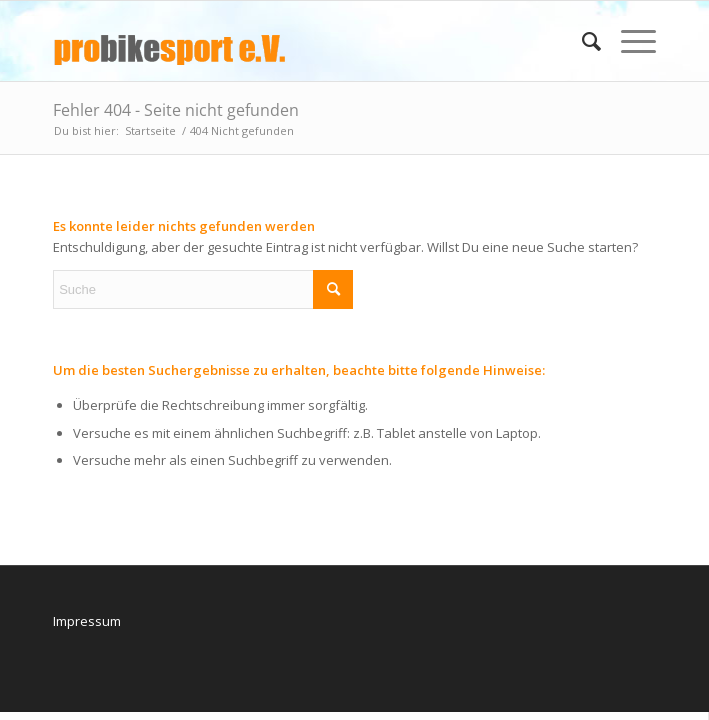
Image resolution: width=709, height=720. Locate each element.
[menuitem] (581, 41)
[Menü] (628, 41)
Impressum (87, 621)
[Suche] (581, 41)
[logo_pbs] (294, 41)
